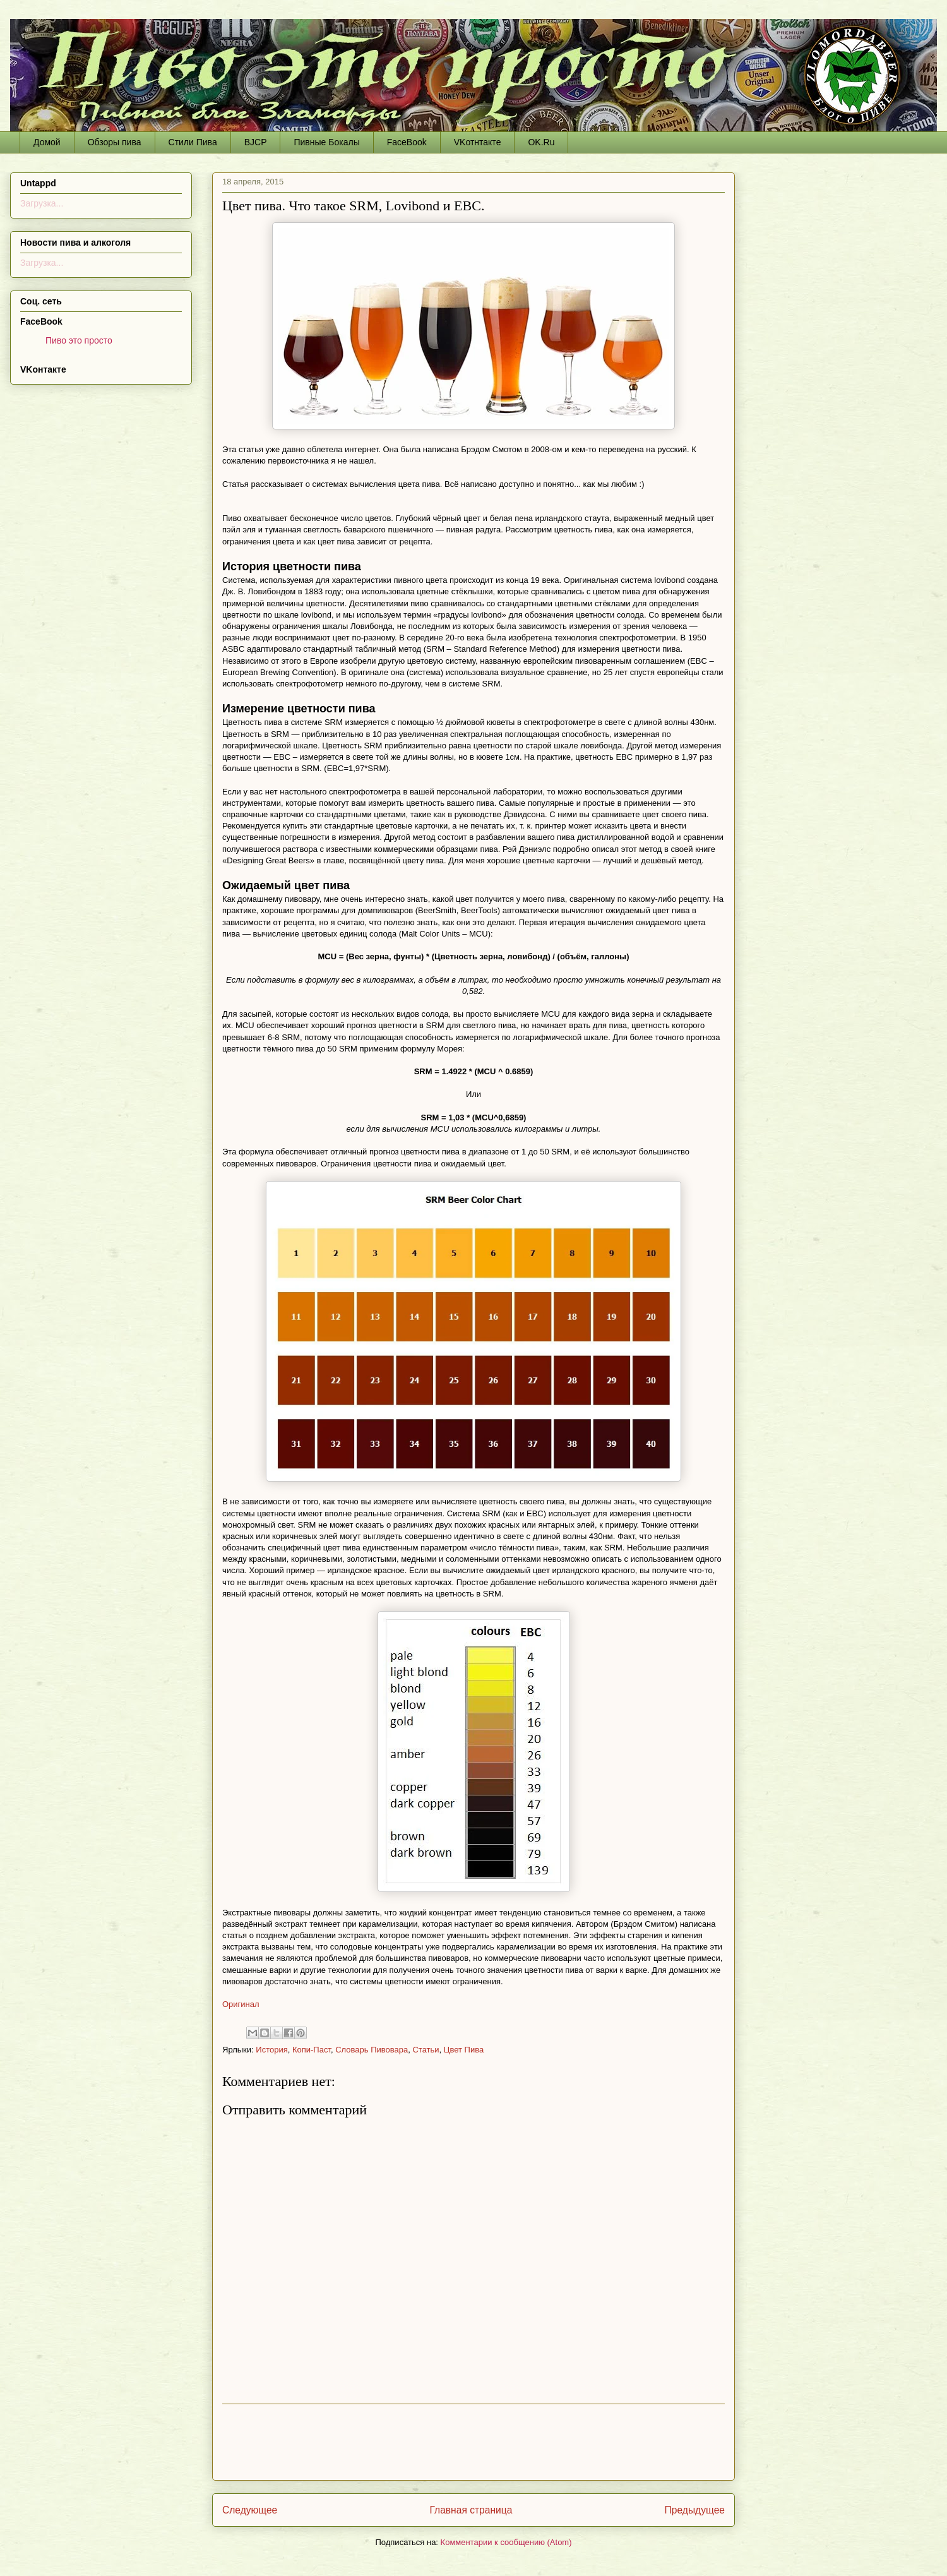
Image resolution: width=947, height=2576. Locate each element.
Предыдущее (695, 2510)
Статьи (425, 2049)
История (271, 2049)
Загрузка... (41, 203)
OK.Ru (541, 142)
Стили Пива (193, 142)
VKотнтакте (477, 142)
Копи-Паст (311, 2049)
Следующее (249, 2510)
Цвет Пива (464, 2049)
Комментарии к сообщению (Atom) (506, 2542)
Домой (47, 142)
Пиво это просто (78, 340)
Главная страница (470, 2510)
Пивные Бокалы (326, 142)
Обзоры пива (114, 142)
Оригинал (240, 2004)
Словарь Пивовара (371, 2049)
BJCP (255, 142)
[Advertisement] (473, 2442)
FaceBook (407, 142)
